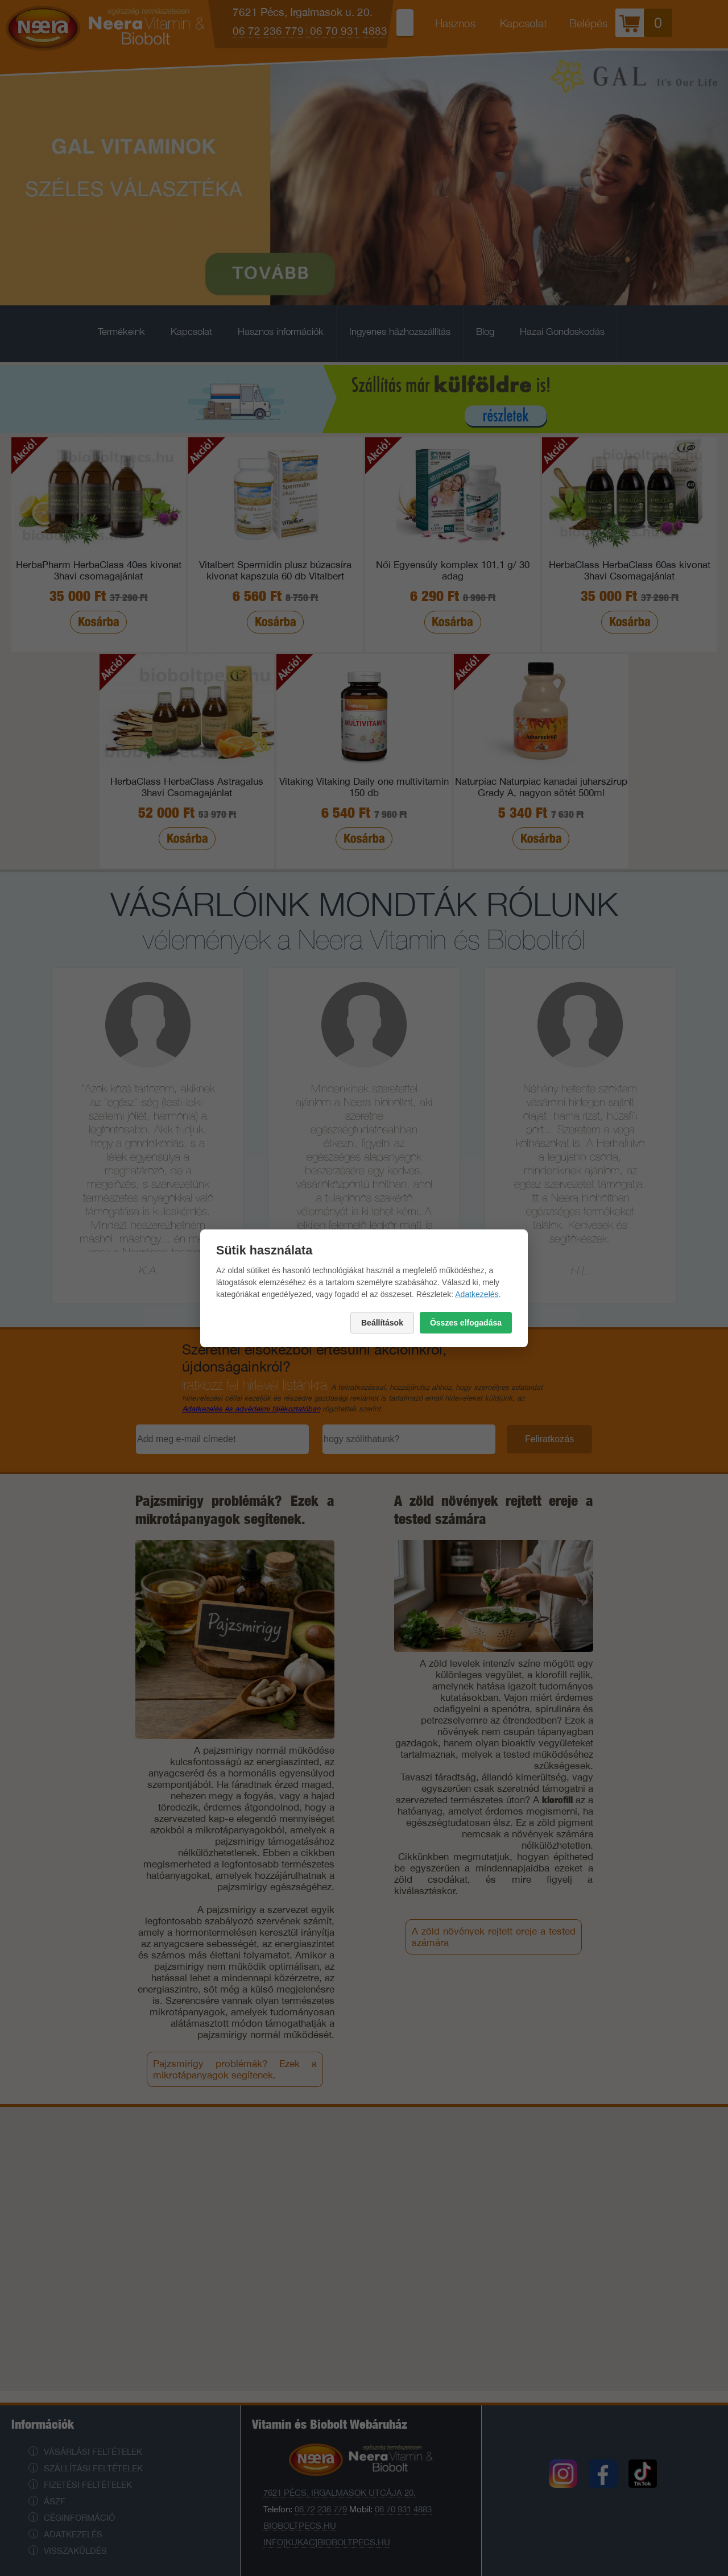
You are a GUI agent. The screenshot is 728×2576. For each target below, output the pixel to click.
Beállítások (382, 1322)
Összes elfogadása (466, 1322)
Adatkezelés (476, 1294)
